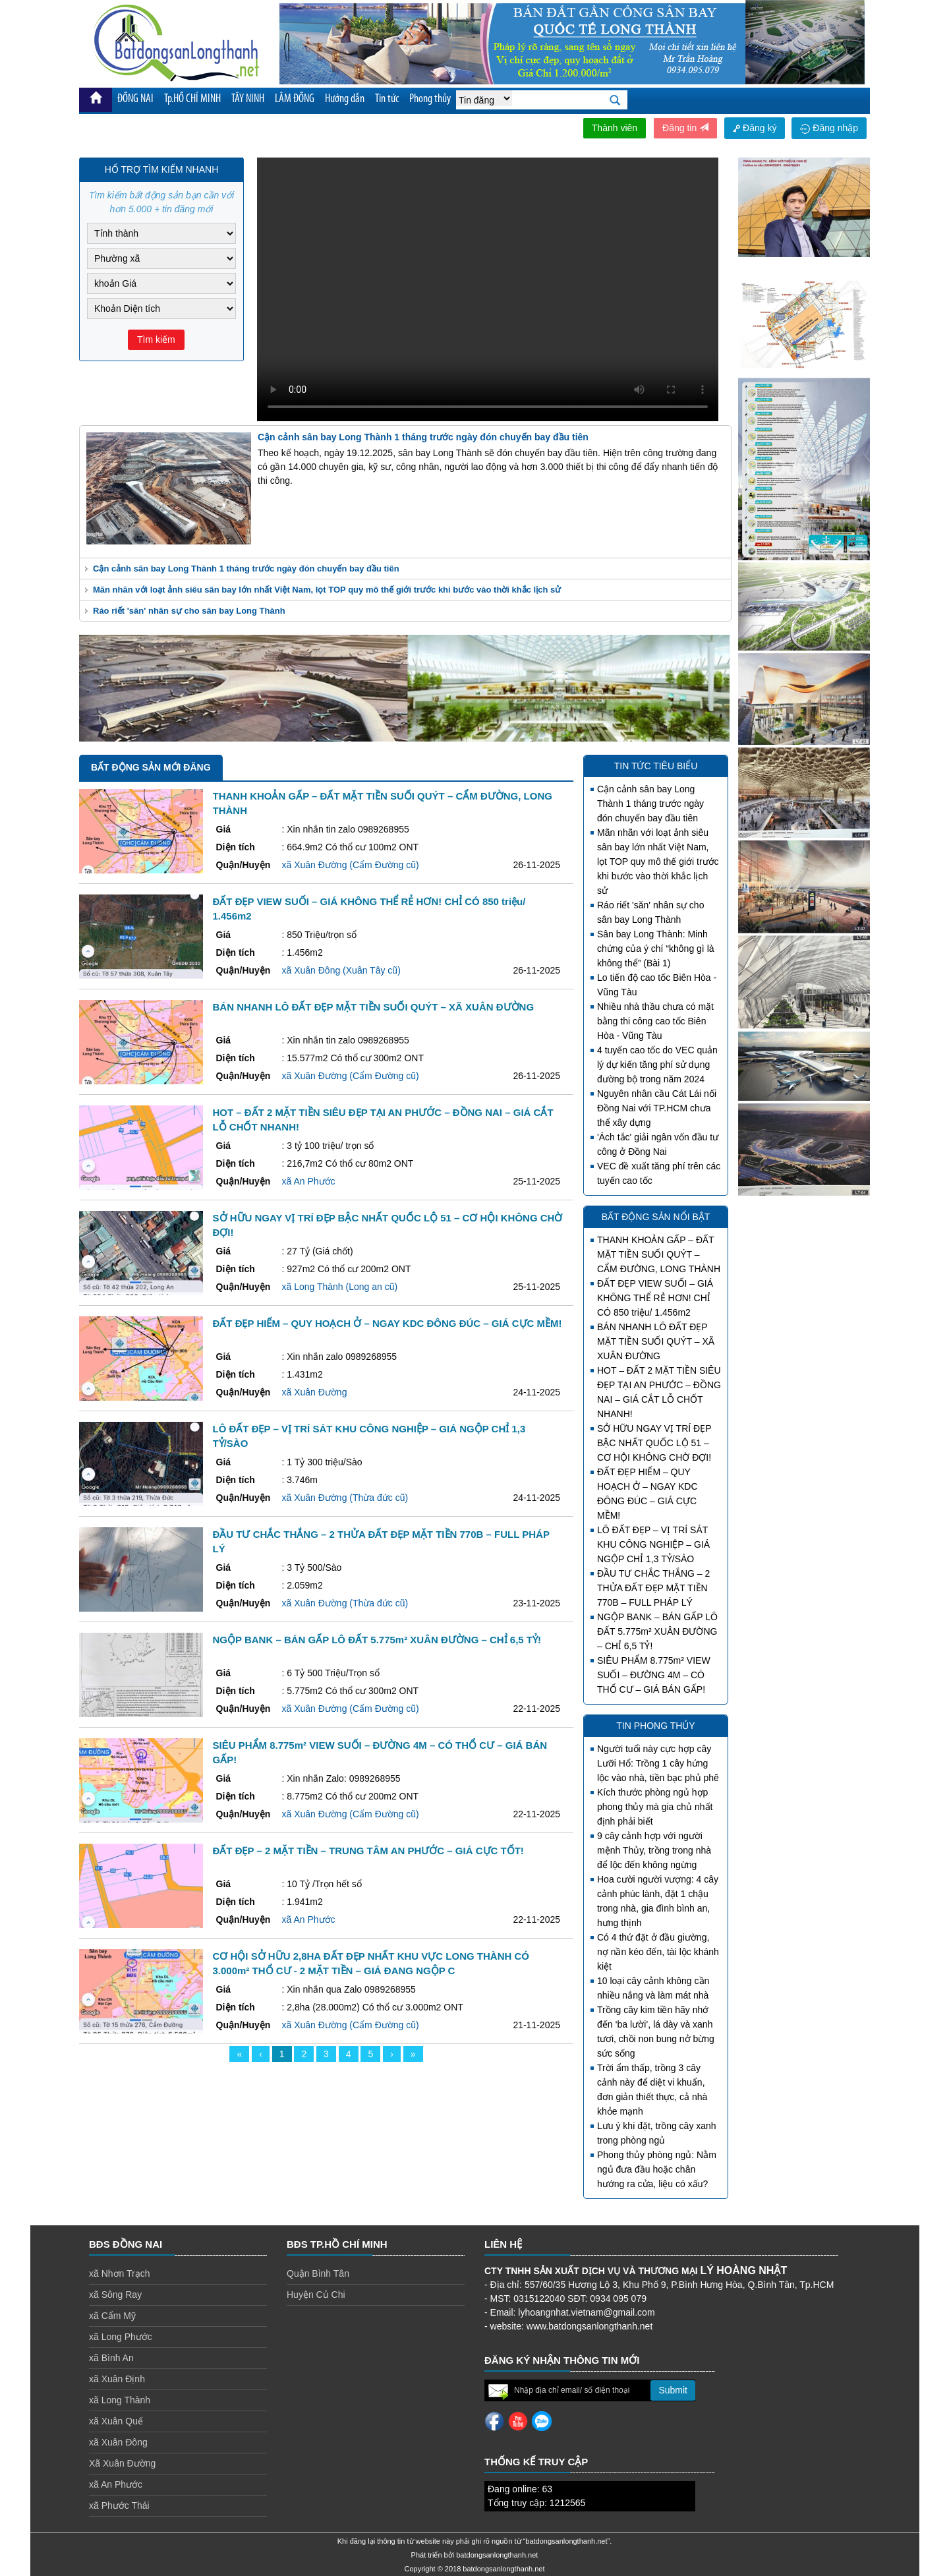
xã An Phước (115, 2484)
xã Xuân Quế (116, 2421)
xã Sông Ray (115, 2294)
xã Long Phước (120, 2336)
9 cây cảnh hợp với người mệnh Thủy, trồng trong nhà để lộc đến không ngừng (654, 1850)
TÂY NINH (247, 99)
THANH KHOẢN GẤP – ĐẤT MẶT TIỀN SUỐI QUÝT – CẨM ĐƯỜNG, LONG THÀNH (658, 1254)
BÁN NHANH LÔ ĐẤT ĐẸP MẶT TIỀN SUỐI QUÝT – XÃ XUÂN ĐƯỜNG (655, 1341)
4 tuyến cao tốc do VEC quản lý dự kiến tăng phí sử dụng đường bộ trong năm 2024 (657, 1064)
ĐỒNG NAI (135, 99)
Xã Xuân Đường (122, 2463)
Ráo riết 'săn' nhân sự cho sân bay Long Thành (189, 611)
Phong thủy (430, 99)
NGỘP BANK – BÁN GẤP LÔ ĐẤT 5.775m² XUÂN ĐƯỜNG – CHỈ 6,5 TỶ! (657, 1631)
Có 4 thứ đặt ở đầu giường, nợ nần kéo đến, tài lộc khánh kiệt (658, 1952)
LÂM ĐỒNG (294, 99)
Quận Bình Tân (318, 2273)
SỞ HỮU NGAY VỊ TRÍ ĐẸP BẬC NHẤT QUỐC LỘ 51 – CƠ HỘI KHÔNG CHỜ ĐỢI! (654, 1443)
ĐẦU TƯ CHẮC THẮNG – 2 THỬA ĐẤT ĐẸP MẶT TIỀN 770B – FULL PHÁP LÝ (653, 1588)
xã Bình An (111, 2358)
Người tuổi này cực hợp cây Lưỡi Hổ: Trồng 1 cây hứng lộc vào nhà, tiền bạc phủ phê (658, 1763)
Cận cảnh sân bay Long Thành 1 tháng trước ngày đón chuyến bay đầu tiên (246, 568)
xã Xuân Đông (118, 2442)
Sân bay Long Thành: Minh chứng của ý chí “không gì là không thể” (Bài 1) (655, 948)
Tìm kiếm (156, 339)
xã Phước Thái (119, 2505)
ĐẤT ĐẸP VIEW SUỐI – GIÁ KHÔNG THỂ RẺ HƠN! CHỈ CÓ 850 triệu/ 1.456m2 (655, 1298)
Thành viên (614, 128)
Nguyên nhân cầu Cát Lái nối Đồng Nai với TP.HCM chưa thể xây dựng (656, 1108)
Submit (672, 2390)
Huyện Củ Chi (316, 2294)
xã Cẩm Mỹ (112, 2315)
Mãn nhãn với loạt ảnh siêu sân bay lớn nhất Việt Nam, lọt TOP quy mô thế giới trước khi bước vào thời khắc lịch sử (327, 590)
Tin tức (387, 99)
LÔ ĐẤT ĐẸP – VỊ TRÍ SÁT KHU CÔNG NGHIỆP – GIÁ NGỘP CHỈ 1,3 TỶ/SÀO (653, 1544)
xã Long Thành (119, 2400)
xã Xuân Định (117, 2379)
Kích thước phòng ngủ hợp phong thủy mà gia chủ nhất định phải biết (654, 1807)
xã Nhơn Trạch (119, 2273)
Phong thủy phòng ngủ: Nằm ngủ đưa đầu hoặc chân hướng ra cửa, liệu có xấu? (656, 2169)
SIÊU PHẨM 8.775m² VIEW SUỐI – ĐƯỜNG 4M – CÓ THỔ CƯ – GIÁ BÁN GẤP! (653, 1675)
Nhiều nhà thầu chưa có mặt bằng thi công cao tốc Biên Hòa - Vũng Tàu (655, 1021)
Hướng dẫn (344, 99)
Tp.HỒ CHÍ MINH (192, 99)
